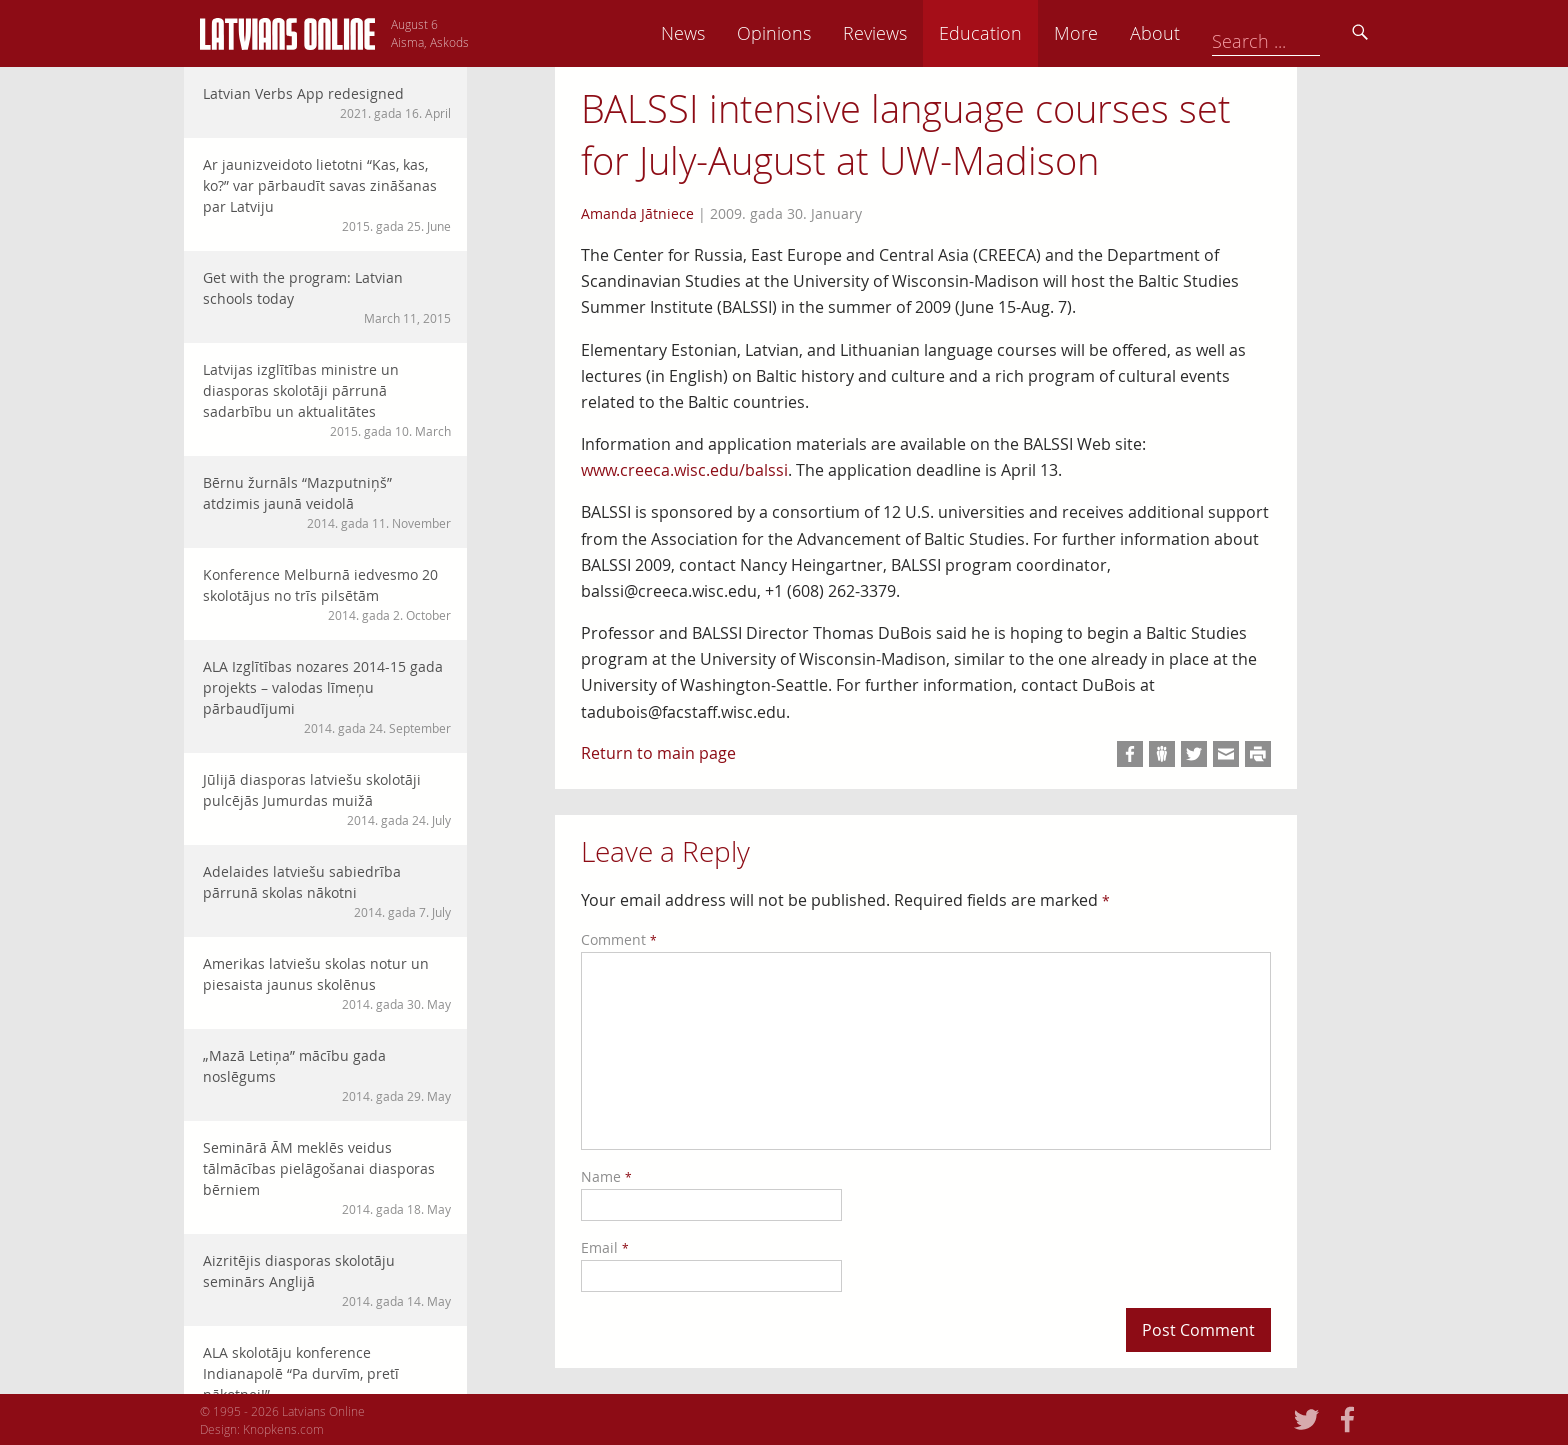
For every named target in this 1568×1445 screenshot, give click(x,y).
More (1216, 33)
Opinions (914, 33)
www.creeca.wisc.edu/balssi (684, 470)
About (1295, 33)
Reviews (1015, 33)
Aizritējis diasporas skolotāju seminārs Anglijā (327, 1280)
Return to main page (658, 753)
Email (605, 1247)
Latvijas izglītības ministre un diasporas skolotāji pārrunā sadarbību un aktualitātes (327, 400)
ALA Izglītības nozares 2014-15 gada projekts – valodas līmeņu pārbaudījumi (327, 697)
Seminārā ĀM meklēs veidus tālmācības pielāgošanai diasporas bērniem (327, 1178)
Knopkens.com (283, 1429)
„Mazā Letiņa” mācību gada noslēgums (327, 1075)
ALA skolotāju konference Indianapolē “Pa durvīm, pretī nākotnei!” (327, 1383)
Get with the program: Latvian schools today (327, 297)
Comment (619, 939)
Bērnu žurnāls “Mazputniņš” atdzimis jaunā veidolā (327, 502)
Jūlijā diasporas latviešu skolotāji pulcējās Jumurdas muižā (327, 799)
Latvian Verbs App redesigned (327, 103)
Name (606, 1176)
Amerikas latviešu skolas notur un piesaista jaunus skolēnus (327, 983)
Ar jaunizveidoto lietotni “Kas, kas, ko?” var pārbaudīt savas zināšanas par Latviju (327, 195)
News (823, 33)
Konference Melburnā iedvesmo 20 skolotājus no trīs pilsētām (327, 594)
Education (1120, 33)
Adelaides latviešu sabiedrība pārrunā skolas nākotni (327, 891)
